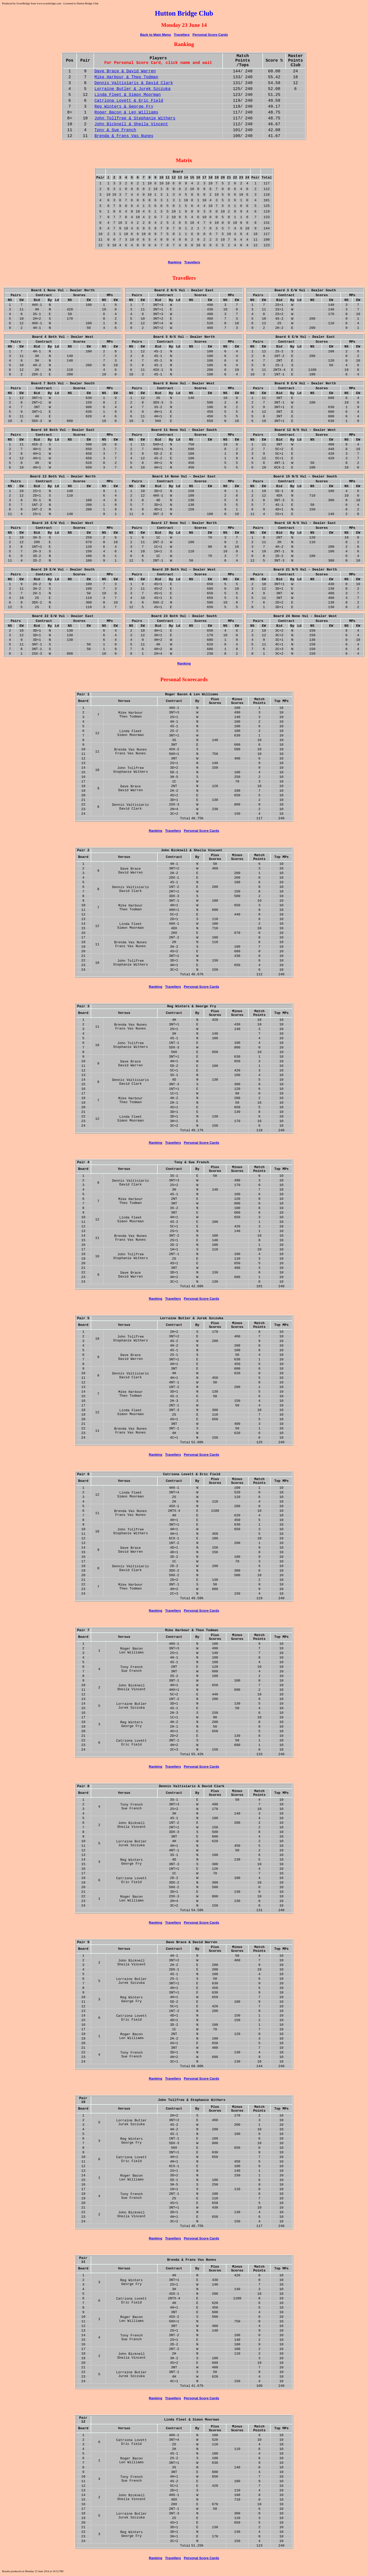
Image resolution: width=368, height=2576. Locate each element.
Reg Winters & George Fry (124, 106)
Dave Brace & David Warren (125, 71)
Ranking (174, 262)
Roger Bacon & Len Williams (126, 112)
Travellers (182, 35)
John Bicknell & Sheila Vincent (131, 124)
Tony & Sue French (115, 130)
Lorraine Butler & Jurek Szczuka (133, 89)
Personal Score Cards (210, 35)
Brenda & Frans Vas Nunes (124, 136)
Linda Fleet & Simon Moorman (128, 95)
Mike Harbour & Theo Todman (126, 77)
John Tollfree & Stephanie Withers (135, 118)
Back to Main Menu (155, 35)
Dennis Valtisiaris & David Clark (134, 83)
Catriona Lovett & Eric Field (129, 100)
